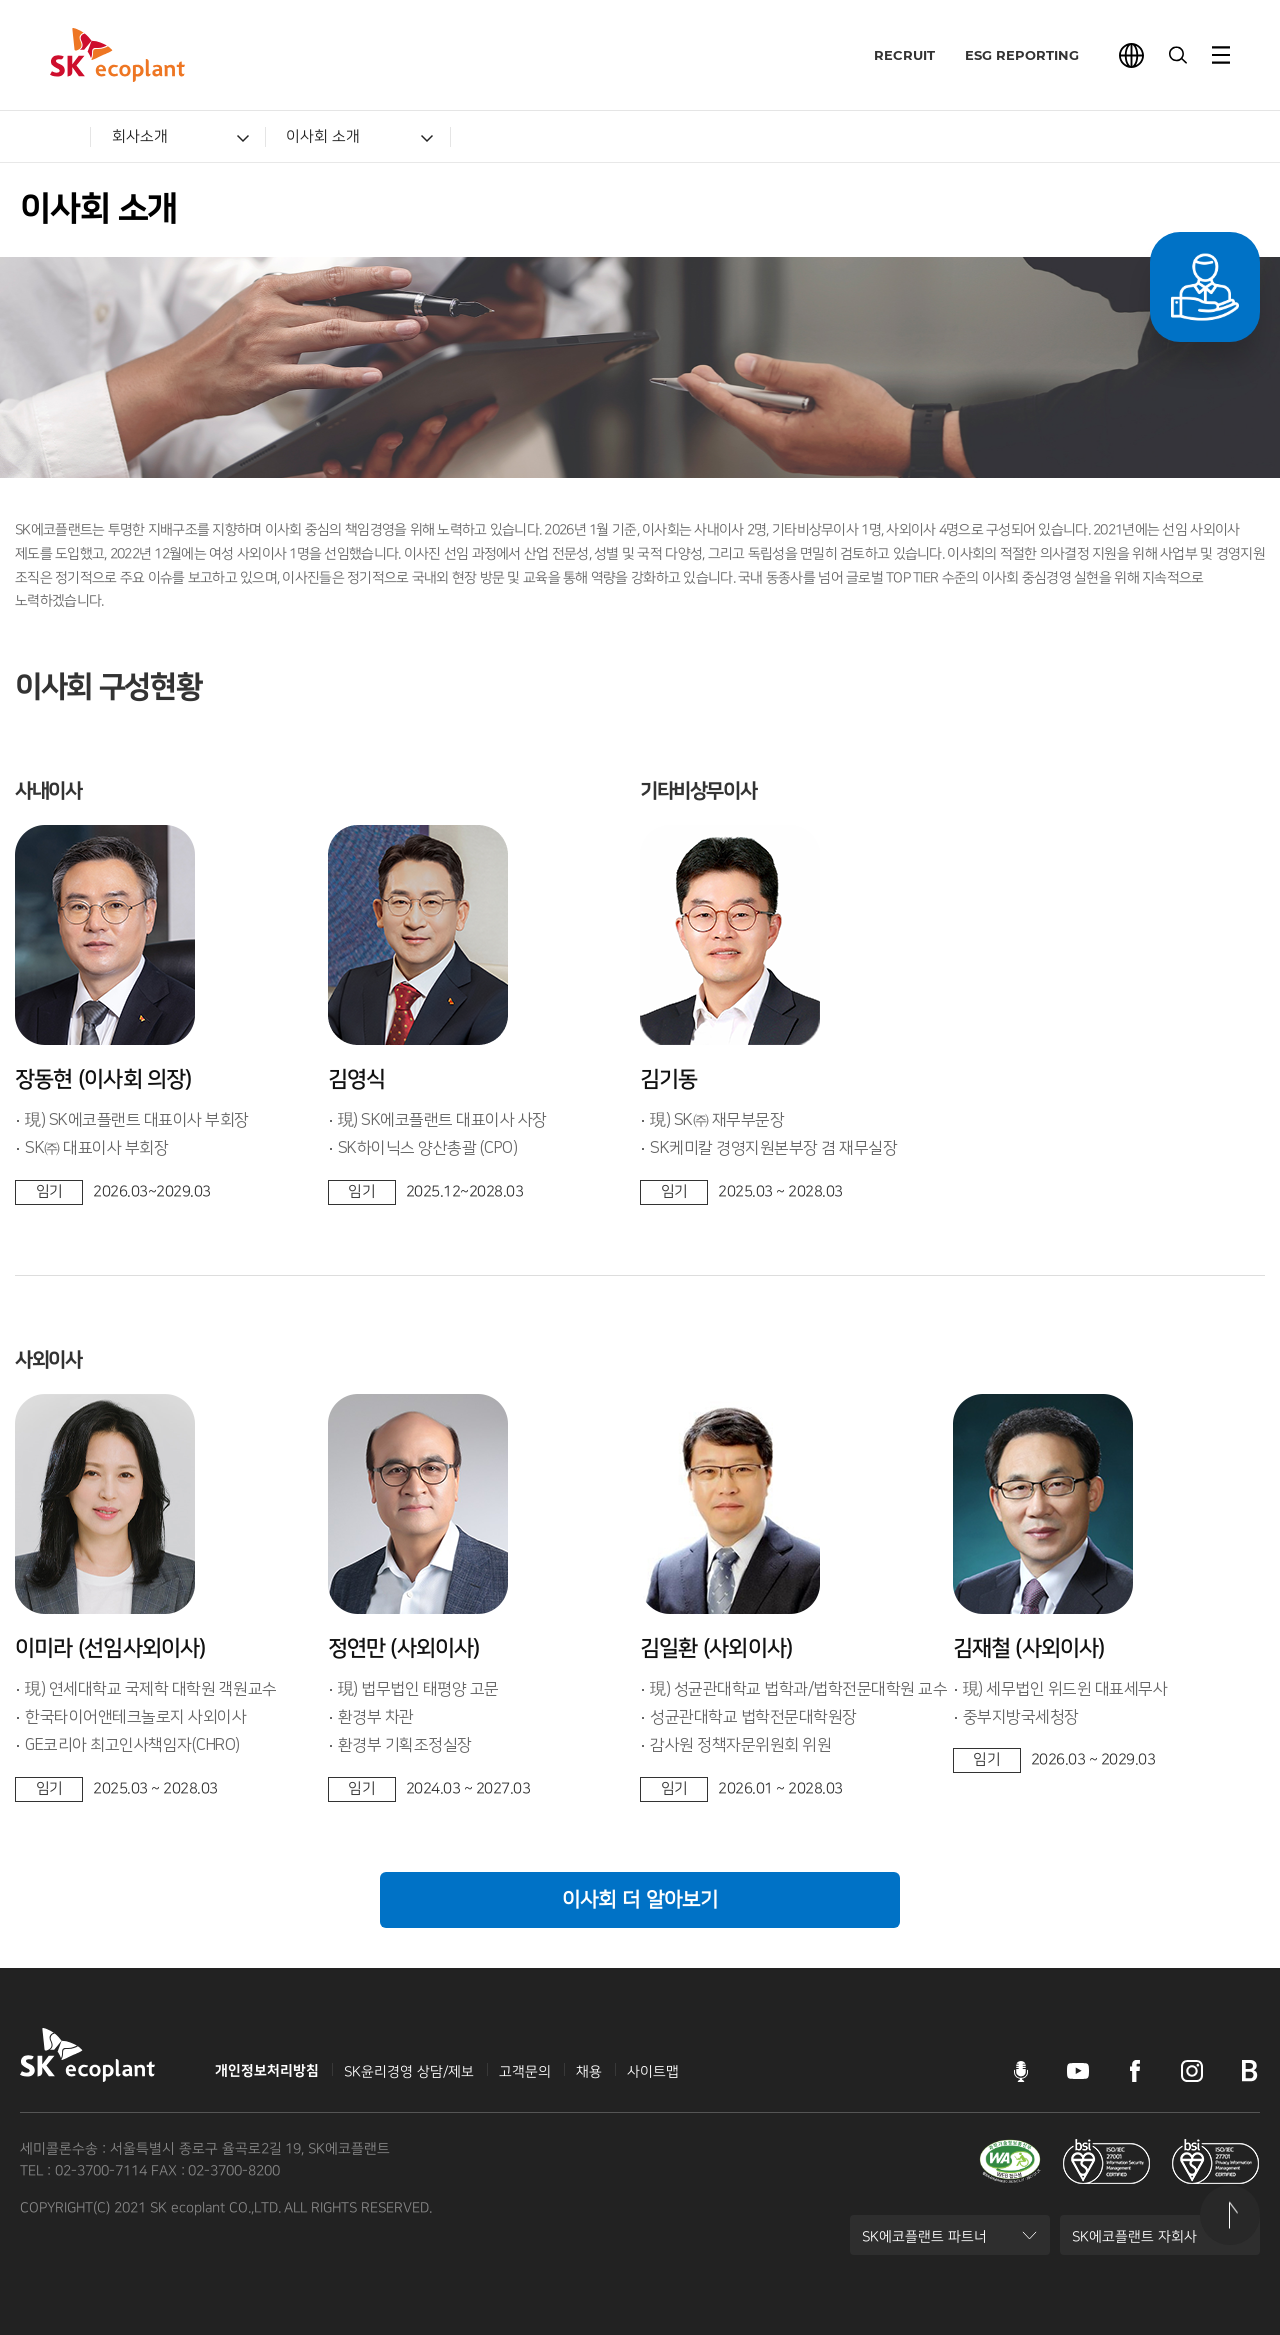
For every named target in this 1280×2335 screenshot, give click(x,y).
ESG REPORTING (1008, 55)
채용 (589, 2071)
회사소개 (140, 137)
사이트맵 (653, 2071)
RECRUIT (890, 55)
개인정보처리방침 (267, 2071)
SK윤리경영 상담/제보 (409, 2071)
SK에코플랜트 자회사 (1134, 2242)
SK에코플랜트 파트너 (924, 2242)
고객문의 (525, 2071)
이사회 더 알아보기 (639, 1900)
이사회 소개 (323, 137)
